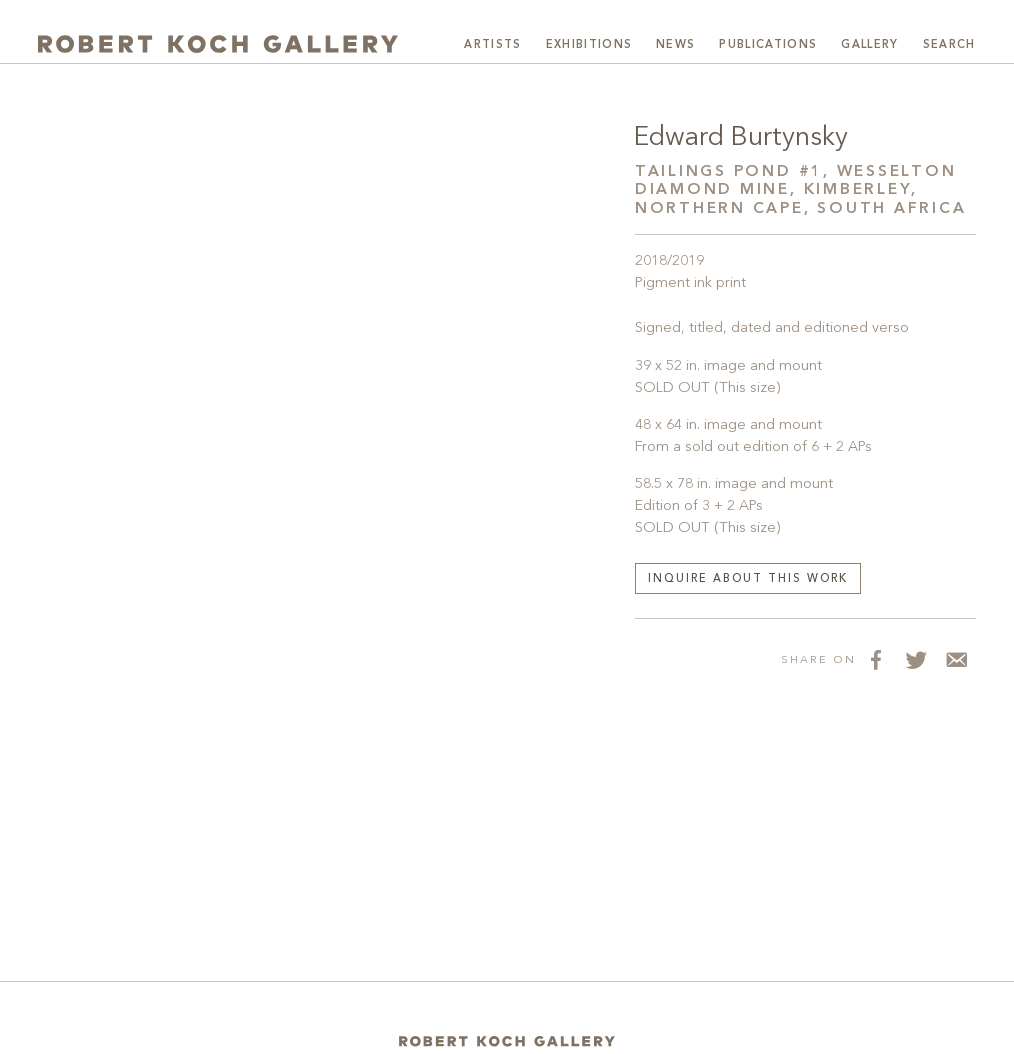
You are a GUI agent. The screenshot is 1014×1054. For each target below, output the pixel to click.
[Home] (507, 1041)
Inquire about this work (748, 579)
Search (949, 45)
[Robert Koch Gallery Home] (218, 43)
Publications (768, 45)
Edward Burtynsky (741, 138)
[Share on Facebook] (876, 659)
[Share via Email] (956, 659)
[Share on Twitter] (916, 659)
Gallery (869, 45)
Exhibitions (589, 45)
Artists (492, 45)
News (675, 45)
